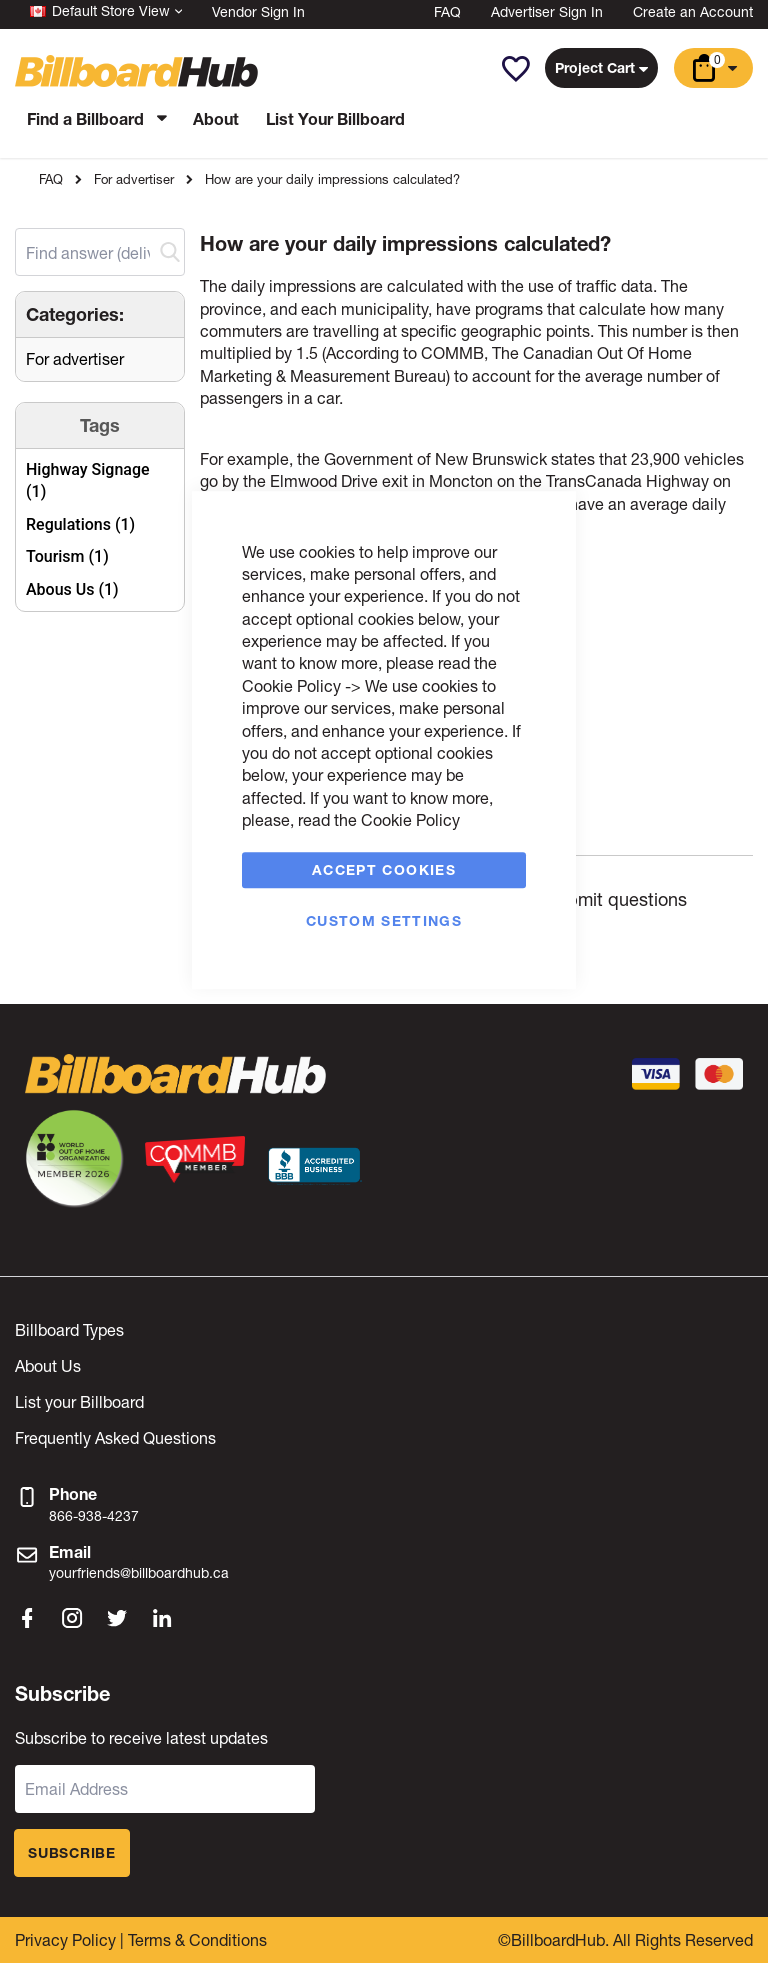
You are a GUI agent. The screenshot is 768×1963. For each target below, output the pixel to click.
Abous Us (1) (72, 589)
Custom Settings (384, 920)
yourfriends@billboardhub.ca (139, 1572)
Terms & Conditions (197, 1939)
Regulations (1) (80, 524)
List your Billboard (79, 1401)
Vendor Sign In (258, 11)
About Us (48, 1365)
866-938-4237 (94, 1515)
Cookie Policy (291, 685)
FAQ (447, 11)
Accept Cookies (384, 869)
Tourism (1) (67, 556)
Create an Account (693, 11)
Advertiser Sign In (547, 11)
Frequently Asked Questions (115, 1437)
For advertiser (134, 179)
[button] (515, 69)
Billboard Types (69, 1329)
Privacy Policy (65, 1939)
